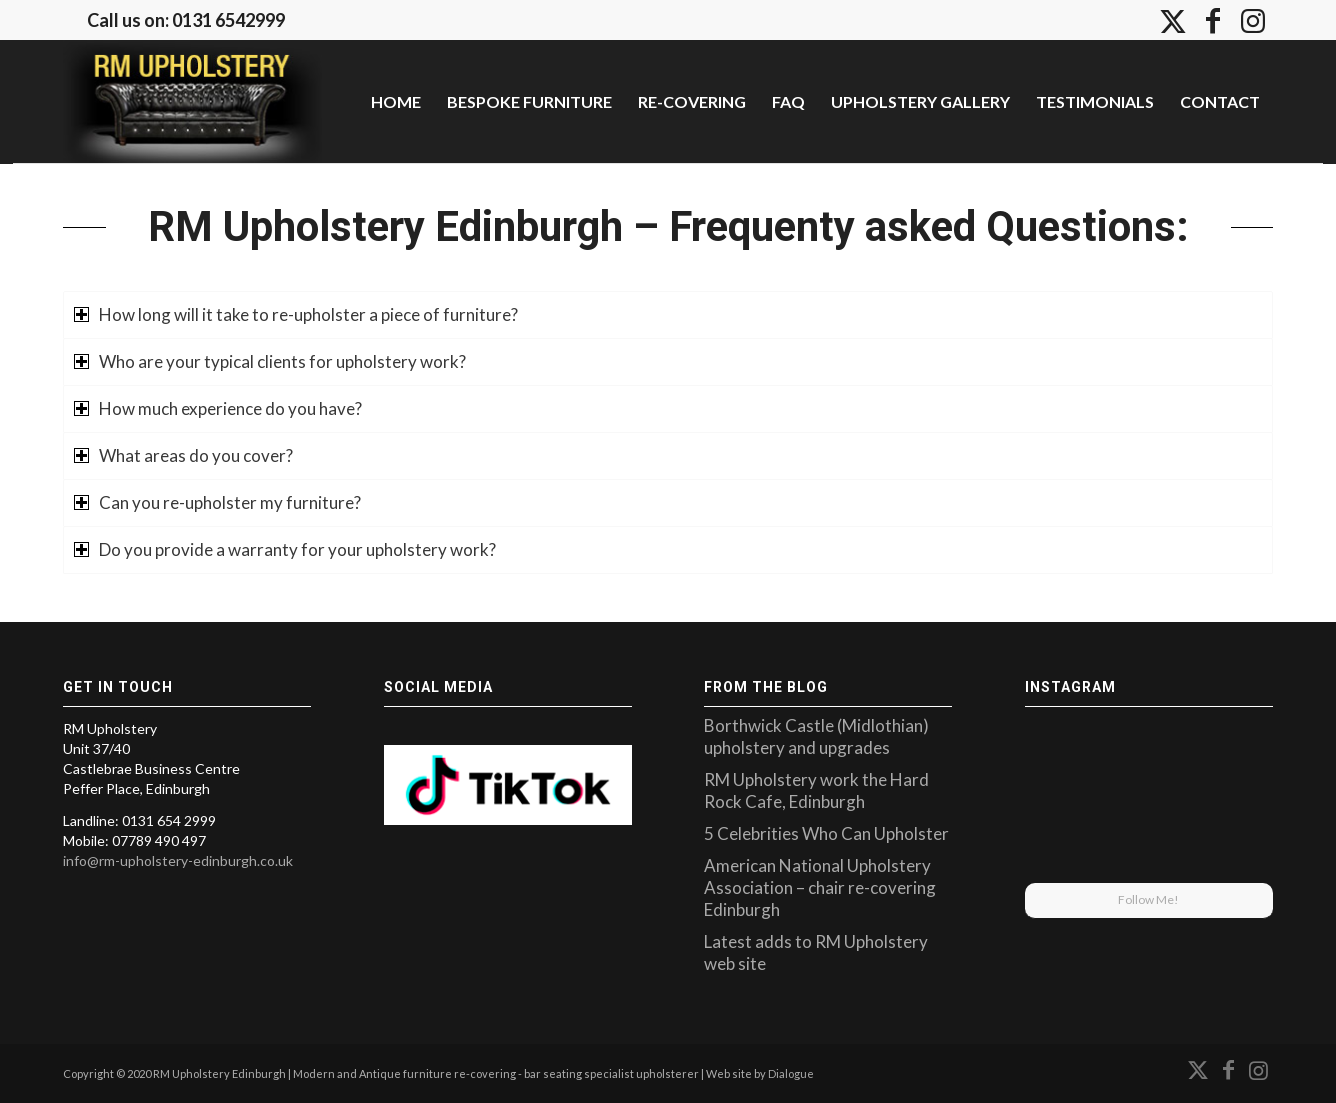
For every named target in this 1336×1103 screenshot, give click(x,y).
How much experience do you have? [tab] (218, 408)
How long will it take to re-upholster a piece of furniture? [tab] (296, 314)
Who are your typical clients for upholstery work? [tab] (270, 361)
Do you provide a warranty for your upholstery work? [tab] (285, 549)
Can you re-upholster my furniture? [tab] (217, 502)
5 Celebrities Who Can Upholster (826, 833)
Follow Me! (1148, 899)
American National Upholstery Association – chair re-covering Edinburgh (820, 887)
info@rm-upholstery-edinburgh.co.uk (178, 860)
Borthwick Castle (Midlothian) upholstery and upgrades (816, 736)
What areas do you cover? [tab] (183, 455)
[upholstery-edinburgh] (192, 101)
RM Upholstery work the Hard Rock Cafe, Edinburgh (816, 790)
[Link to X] (1173, 20)
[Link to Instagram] (1253, 20)
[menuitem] (396, 101)
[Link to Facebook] (1213, 20)
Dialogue (791, 1073)
